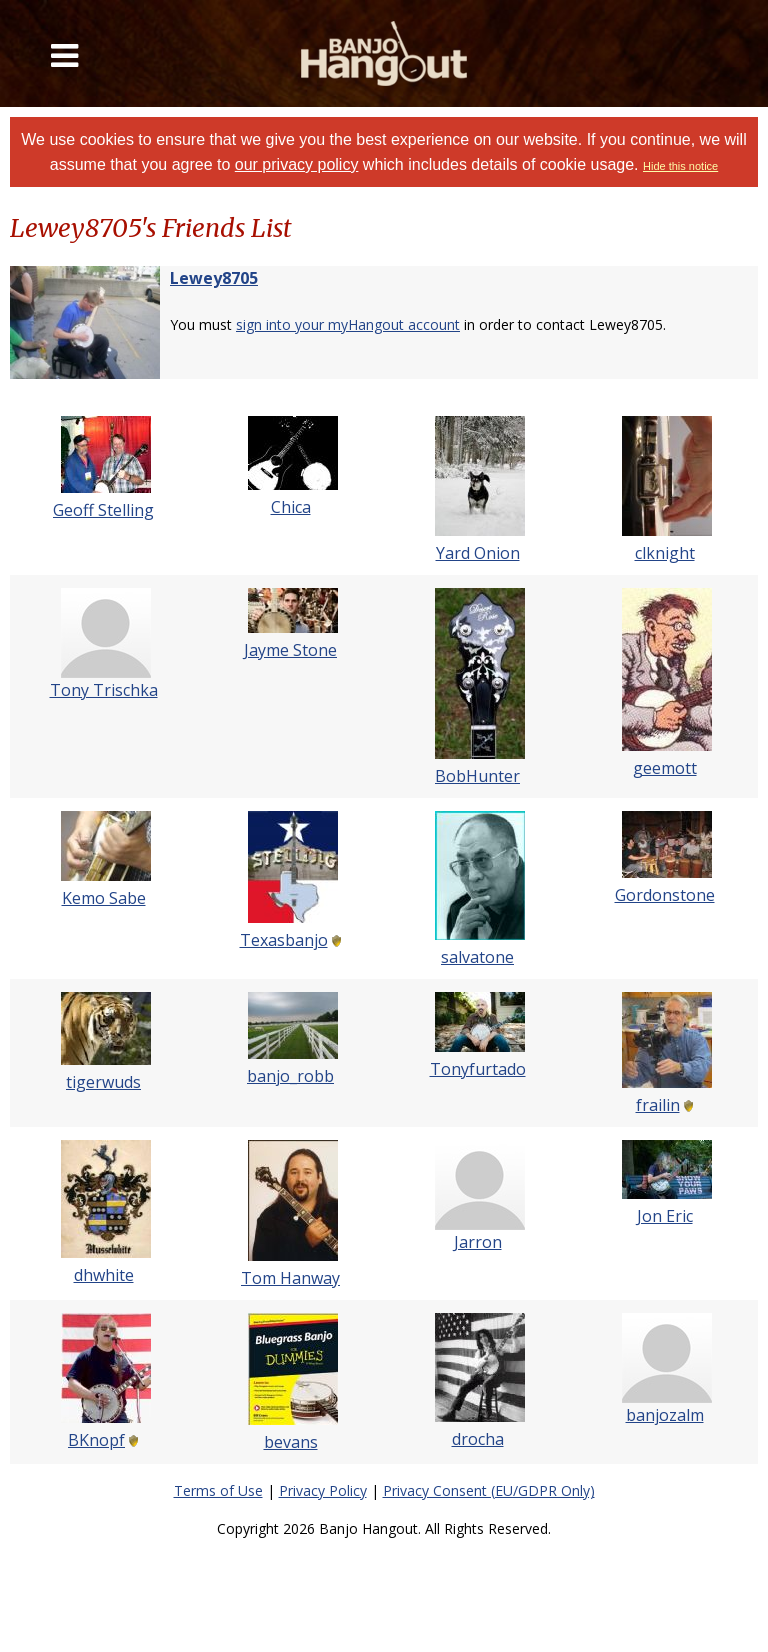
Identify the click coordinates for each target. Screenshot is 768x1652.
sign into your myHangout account (348, 324)
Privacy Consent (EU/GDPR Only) (489, 1490)
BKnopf (96, 1440)
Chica (291, 507)
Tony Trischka (104, 690)
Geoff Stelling (103, 510)
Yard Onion (478, 553)
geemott (665, 768)
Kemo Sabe (104, 898)
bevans (291, 1442)
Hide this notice (680, 166)
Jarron (478, 1242)
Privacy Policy (323, 1490)
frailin (658, 1105)
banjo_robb (290, 1076)
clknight (665, 553)
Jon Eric (665, 1216)
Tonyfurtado (478, 1069)
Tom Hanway (290, 1278)
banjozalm (665, 1415)
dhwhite (104, 1275)
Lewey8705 (214, 278)
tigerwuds (103, 1082)
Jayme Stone (290, 650)
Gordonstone (665, 895)
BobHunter (477, 776)
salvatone (477, 957)
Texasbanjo (284, 940)
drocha (478, 1439)
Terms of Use (218, 1490)
